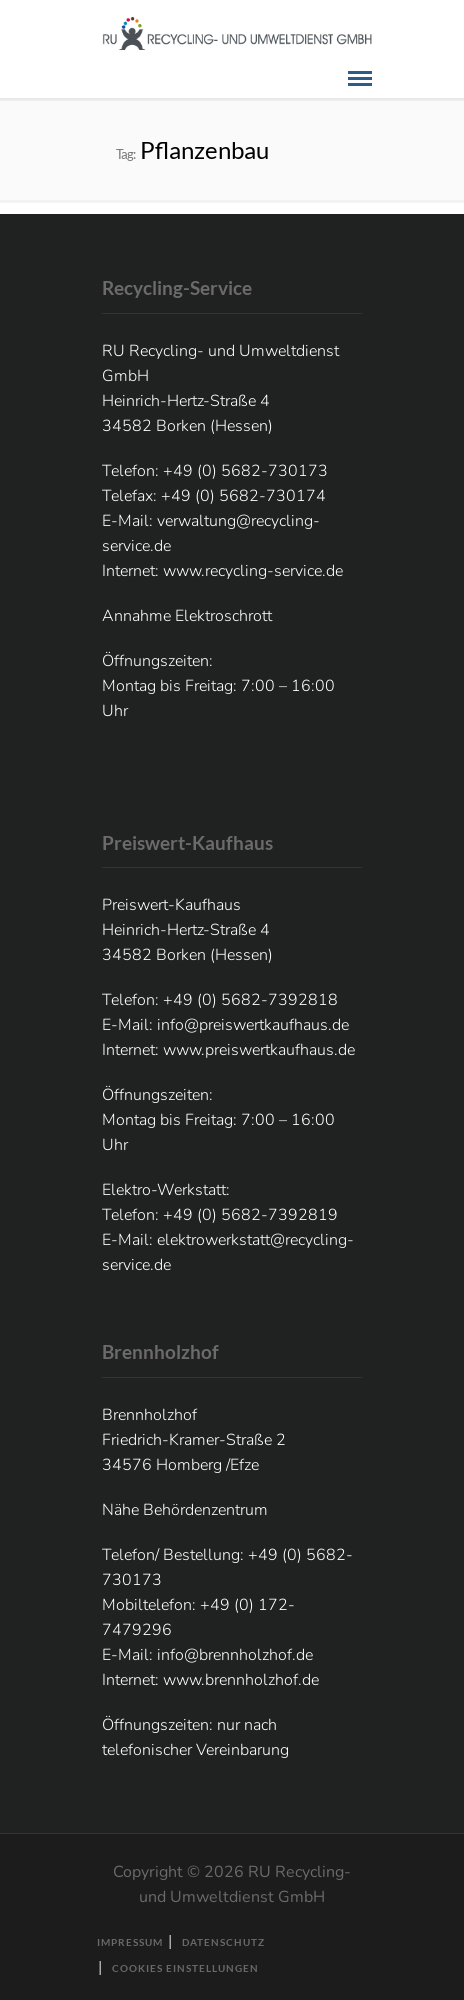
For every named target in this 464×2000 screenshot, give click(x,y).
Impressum (130, 1942)
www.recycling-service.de (253, 571)
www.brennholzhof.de (241, 1680)
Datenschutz (223, 1942)
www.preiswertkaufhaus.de (259, 1050)
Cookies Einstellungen (185, 1968)
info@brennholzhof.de (235, 1655)
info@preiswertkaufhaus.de (253, 1025)
